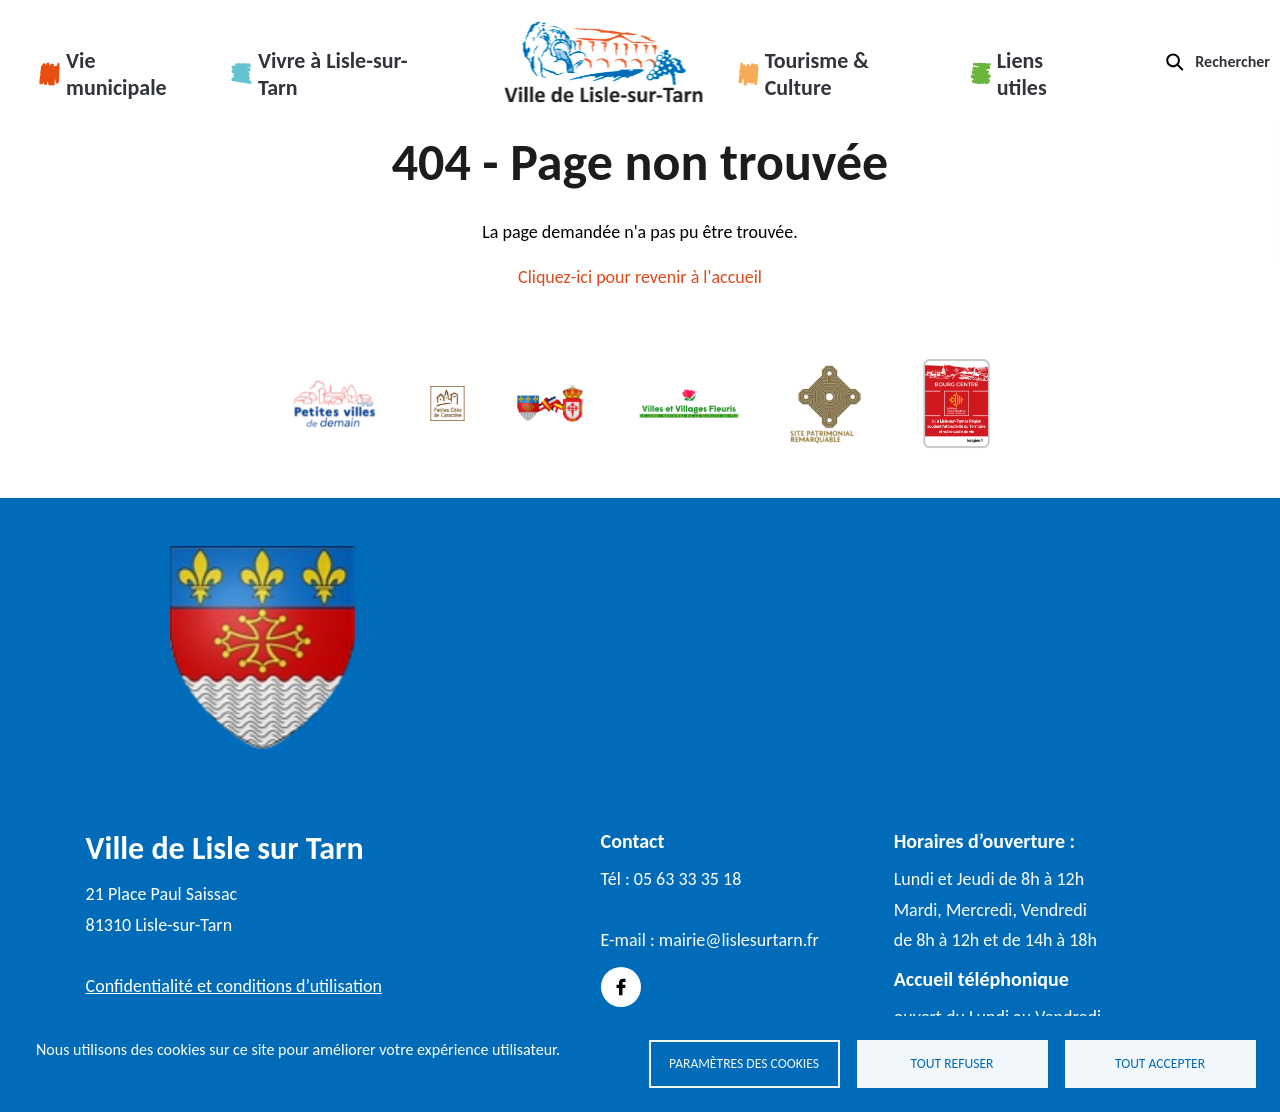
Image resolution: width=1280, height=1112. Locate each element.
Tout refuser (952, 1062)
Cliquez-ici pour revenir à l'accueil (640, 277)
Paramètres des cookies (744, 1062)
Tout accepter (1160, 1062)
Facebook (621, 987)
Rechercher (1232, 61)
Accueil (603, 62)
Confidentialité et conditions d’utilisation (234, 986)
